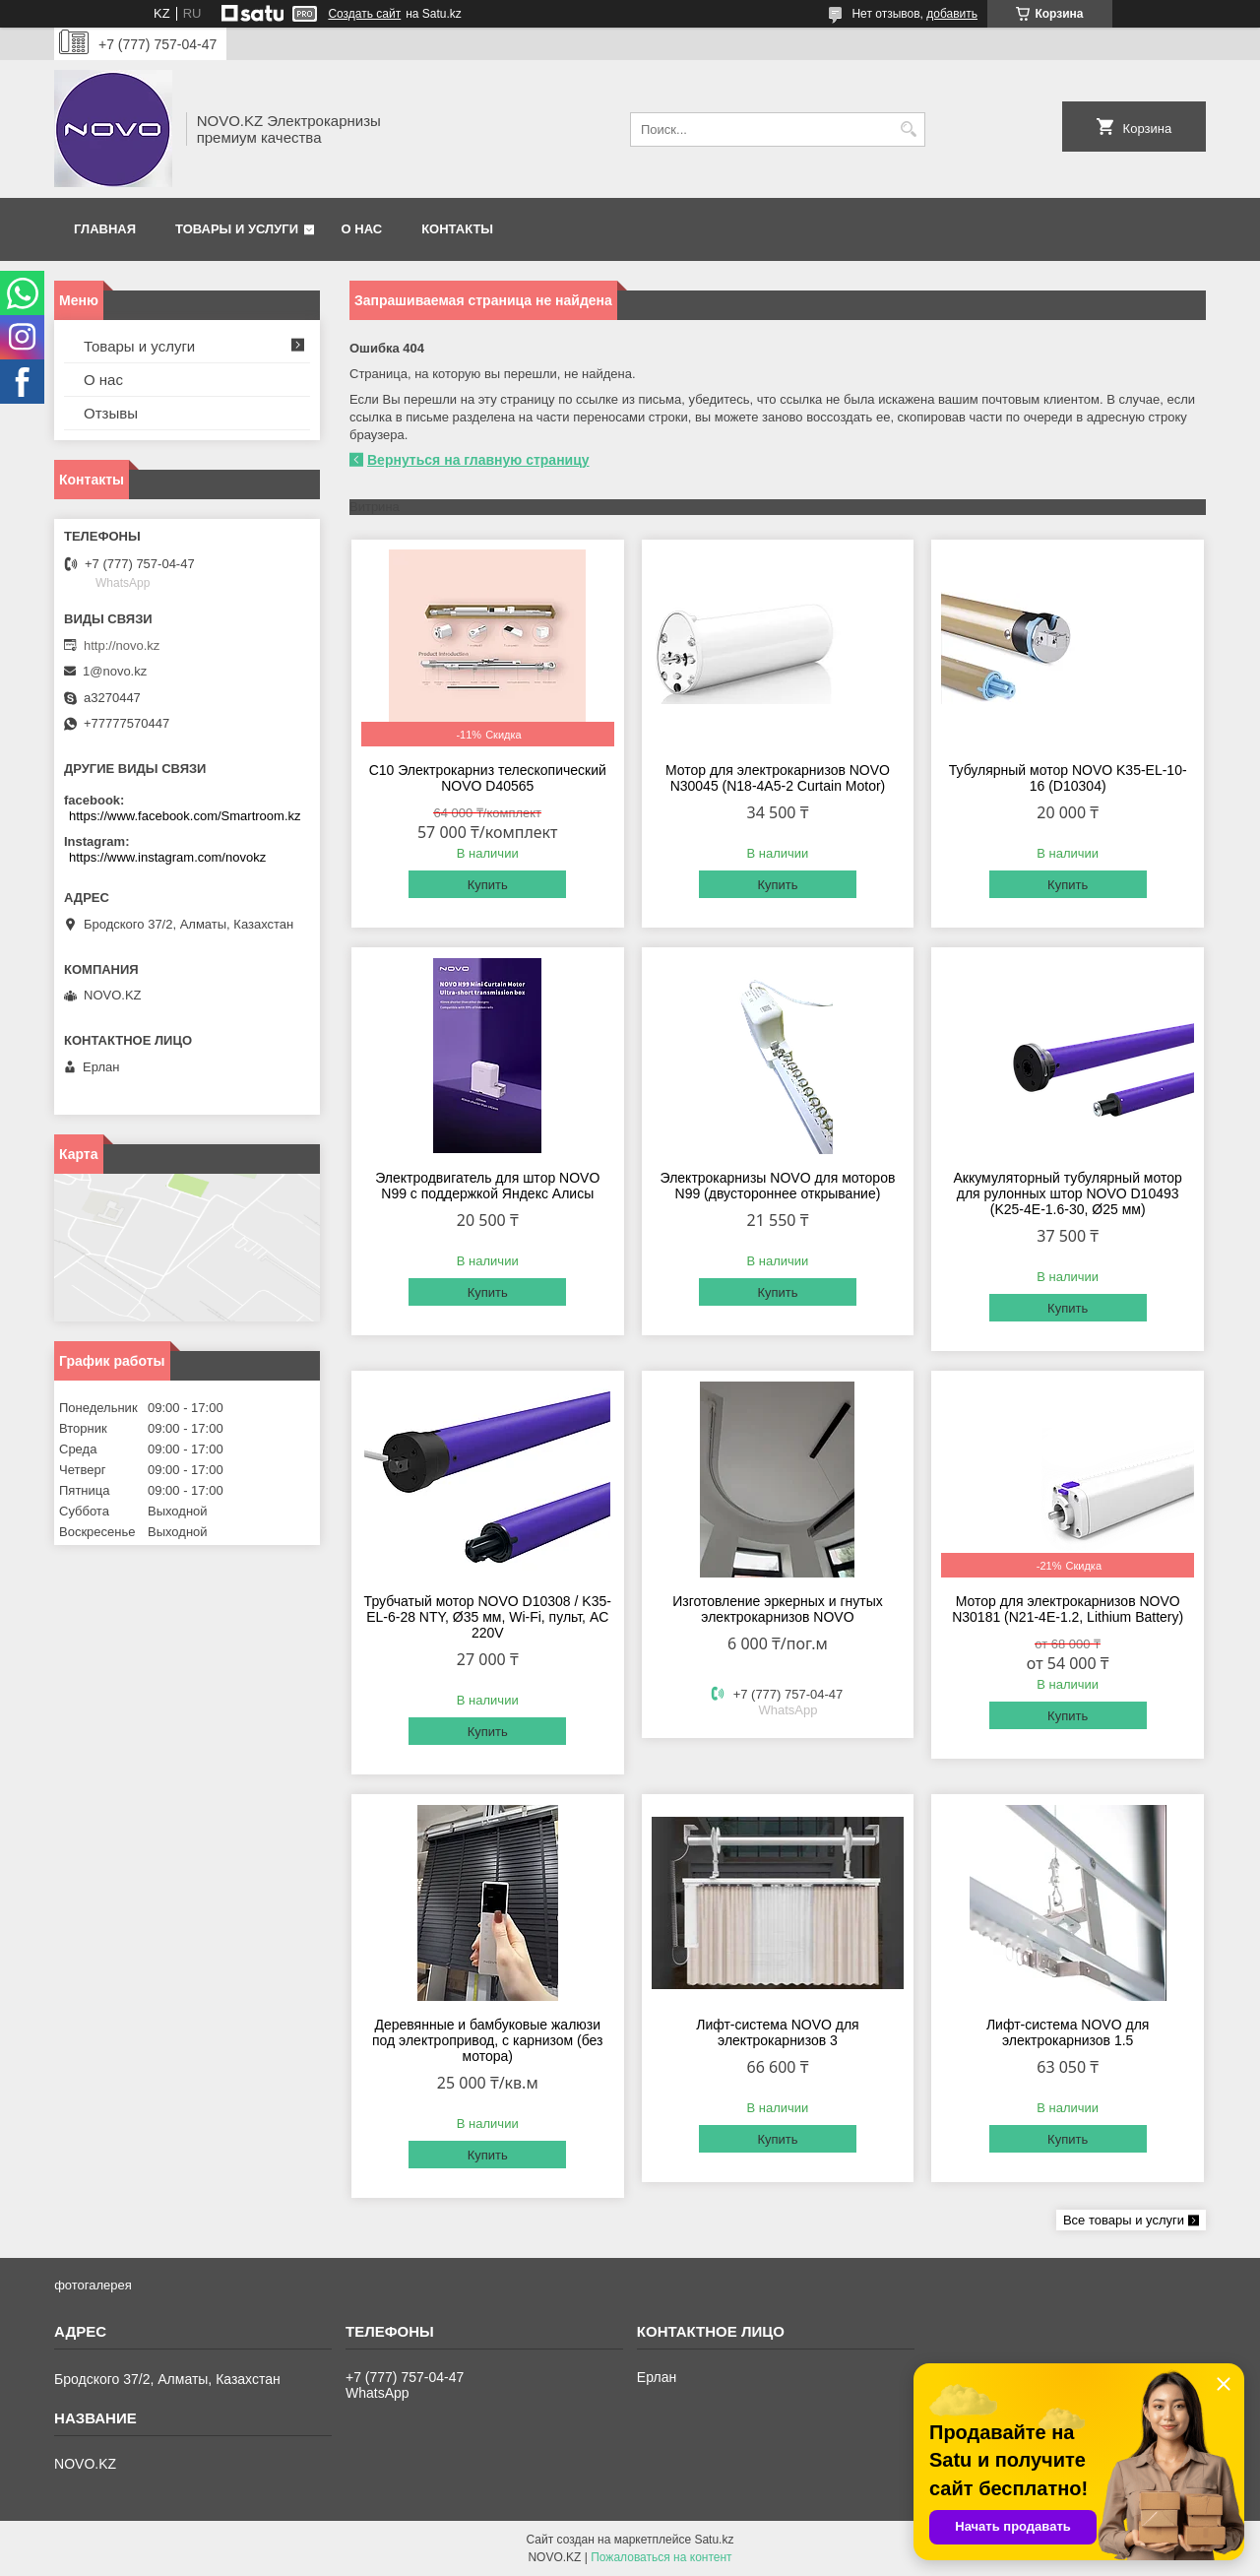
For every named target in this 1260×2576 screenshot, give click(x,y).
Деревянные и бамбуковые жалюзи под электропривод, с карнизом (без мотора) (487, 2040)
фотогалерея (93, 2285)
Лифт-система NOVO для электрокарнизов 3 (777, 2032)
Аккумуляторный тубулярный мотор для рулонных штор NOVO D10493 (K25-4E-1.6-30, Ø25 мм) (1068, 1193)
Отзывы (111, 413)
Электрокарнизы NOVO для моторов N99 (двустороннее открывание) (778, 1185)
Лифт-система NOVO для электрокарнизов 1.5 (1068, 2032)
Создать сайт (364, 14)
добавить (951, 14)
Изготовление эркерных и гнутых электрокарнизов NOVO (777, 1609)
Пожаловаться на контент (661, 2557)
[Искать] (908, 129)
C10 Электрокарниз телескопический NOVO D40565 (487, 778)
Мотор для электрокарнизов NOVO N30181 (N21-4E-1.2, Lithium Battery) (1067, 1609)
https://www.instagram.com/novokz (167, 857)
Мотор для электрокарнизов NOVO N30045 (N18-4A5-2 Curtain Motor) (777, 778)
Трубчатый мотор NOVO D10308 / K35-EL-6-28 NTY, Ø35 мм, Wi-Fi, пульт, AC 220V (487, 1617)
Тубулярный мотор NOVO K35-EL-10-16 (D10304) (1068, 778)
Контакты (457, 229)
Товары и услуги (236, 229)
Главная (105, 229)
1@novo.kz (115, 671)
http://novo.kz (121, 645)
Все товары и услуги (1123, 2220)
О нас (362, 229)
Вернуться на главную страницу (478, 460)
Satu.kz (713, 2539)
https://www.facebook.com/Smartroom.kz (185, 815)
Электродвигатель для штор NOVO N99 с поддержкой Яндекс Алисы (487, 1185)
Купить (488, 884)
